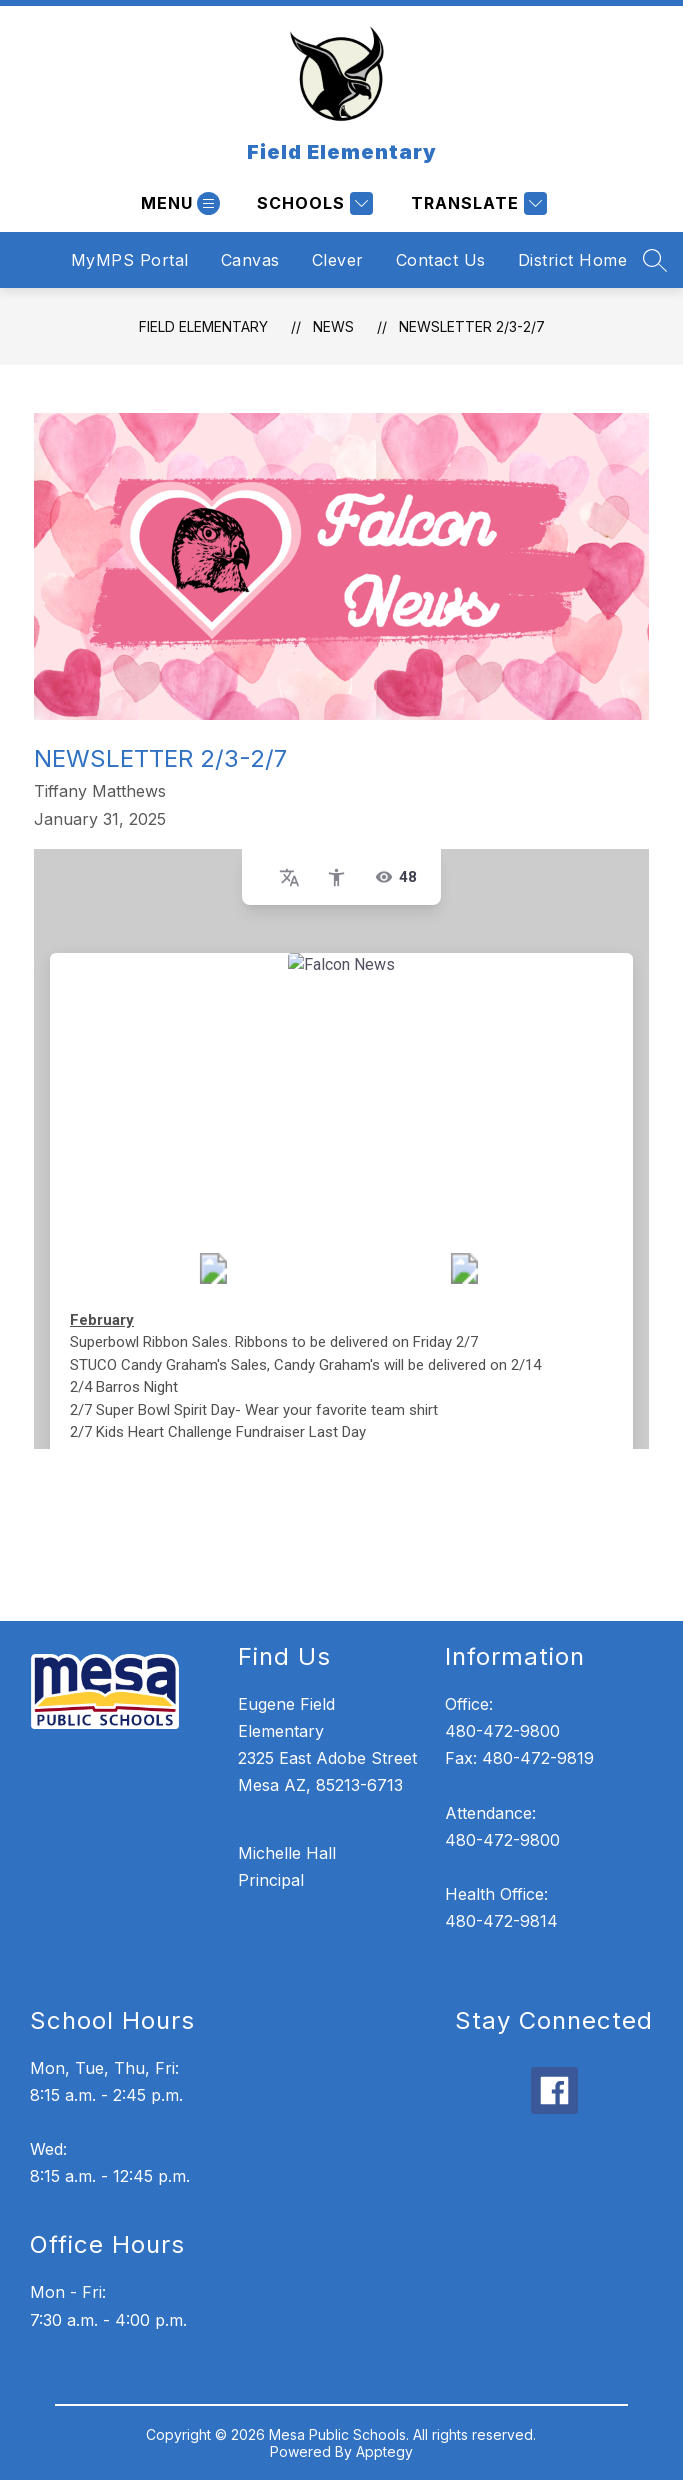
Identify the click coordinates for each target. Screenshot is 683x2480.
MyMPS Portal (130, 260)
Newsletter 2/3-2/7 (472, 326)
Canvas (250, 260)
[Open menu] (178, 203)
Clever (338, 260)
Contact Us (441, 260)
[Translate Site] (476, 203)
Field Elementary (203, 326)
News (333, 326)
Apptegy (384, 2451)
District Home (573, 260)
